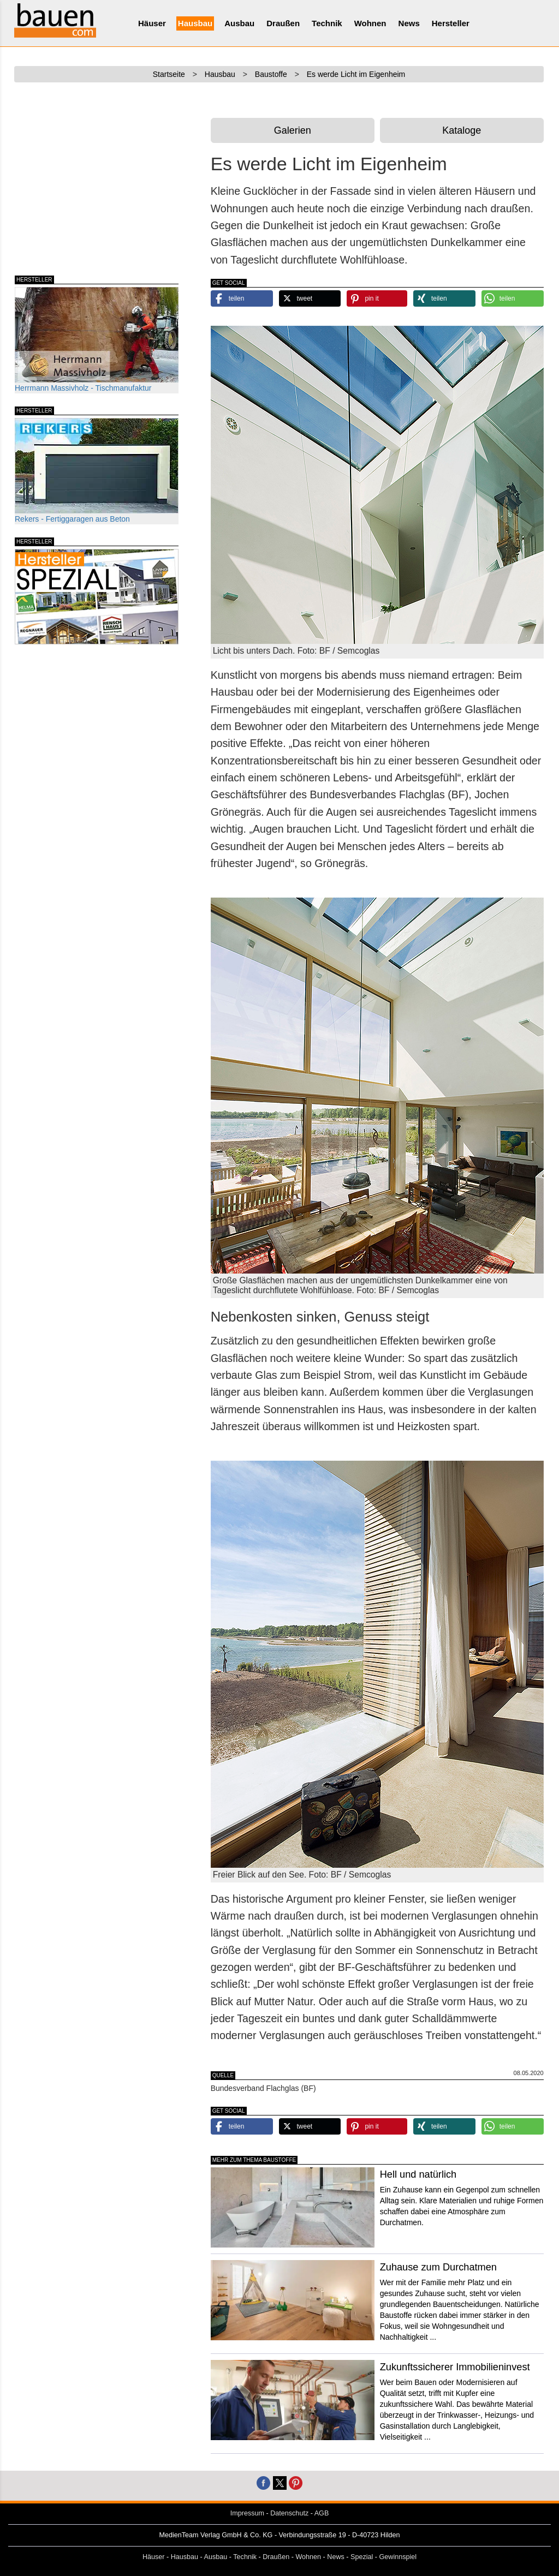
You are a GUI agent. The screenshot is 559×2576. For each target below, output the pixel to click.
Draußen (283, 23)
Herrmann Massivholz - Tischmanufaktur (97, 339)
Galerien (292, 130)
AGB (321, 2513)
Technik (327, 23)
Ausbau (239, 23)
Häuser (152, 23)
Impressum (247, 2513)
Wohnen (370, 23)
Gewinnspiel (398, 2557)
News (409, 23)
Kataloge (461, 130)
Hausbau (195, 23)
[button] (242, 298)
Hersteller (450, 23)
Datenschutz (289, 2513)
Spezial (361, 2557)
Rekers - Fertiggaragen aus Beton (97, 470)
